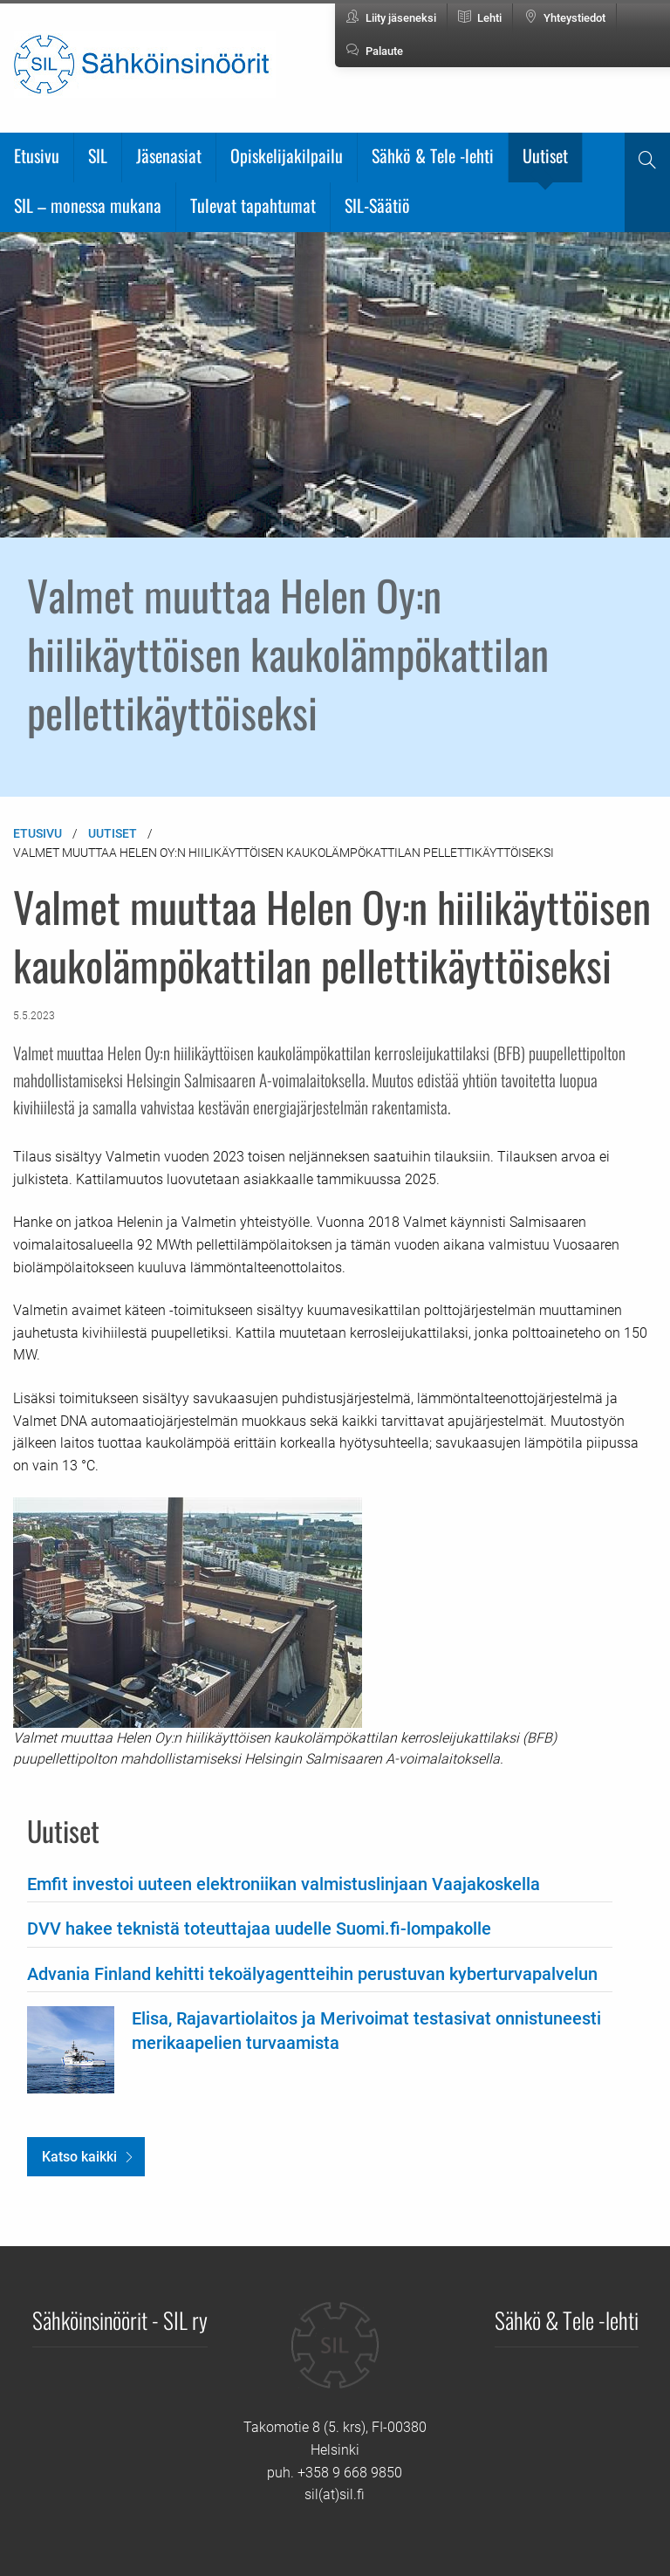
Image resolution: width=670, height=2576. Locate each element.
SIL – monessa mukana (87, 205)
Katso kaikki (79, 2156)
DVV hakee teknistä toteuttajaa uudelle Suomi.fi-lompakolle (259, 1928)
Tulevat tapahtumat (253, 205)
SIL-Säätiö (377, 205)
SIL (97, 155)
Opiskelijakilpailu (286, 155)
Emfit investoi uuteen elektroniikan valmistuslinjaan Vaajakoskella (283, 1884)
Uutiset (545, 155)
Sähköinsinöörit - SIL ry (120, 2319)
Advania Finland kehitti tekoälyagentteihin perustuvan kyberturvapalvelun (312, 1973)
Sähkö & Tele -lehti (433, 155)
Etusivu (36, 155)
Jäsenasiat (169, 155)
